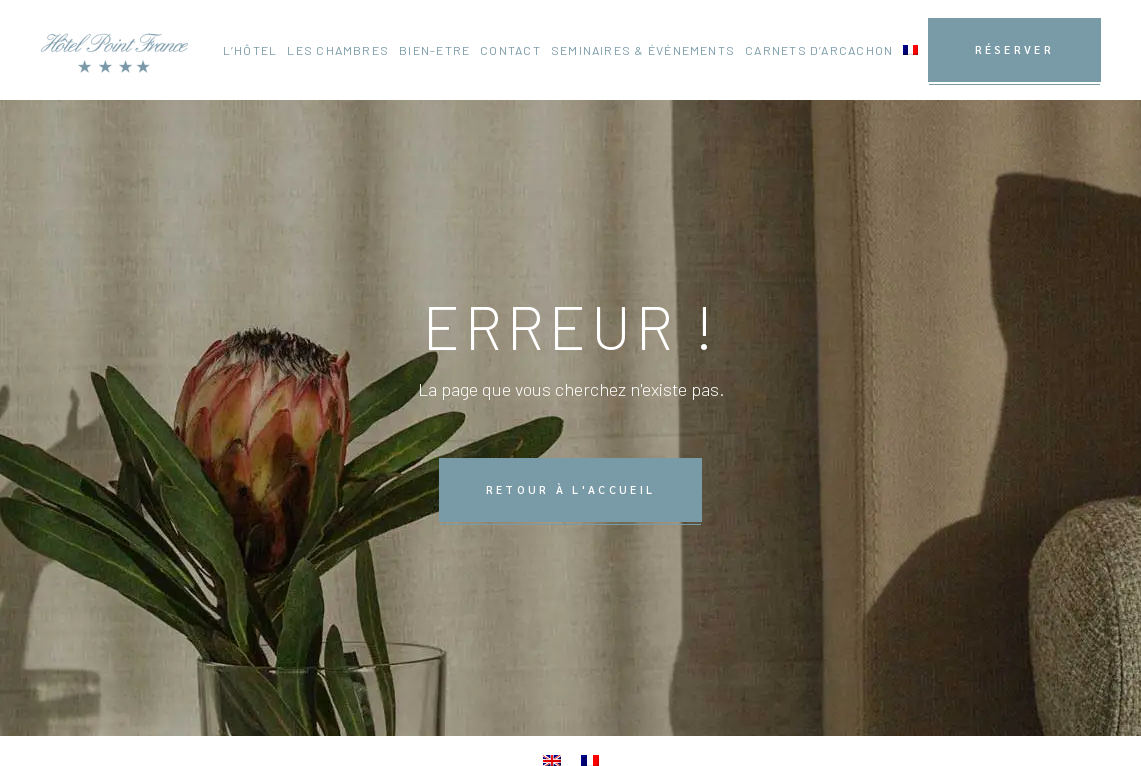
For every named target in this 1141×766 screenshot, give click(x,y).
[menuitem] (910, 50)
